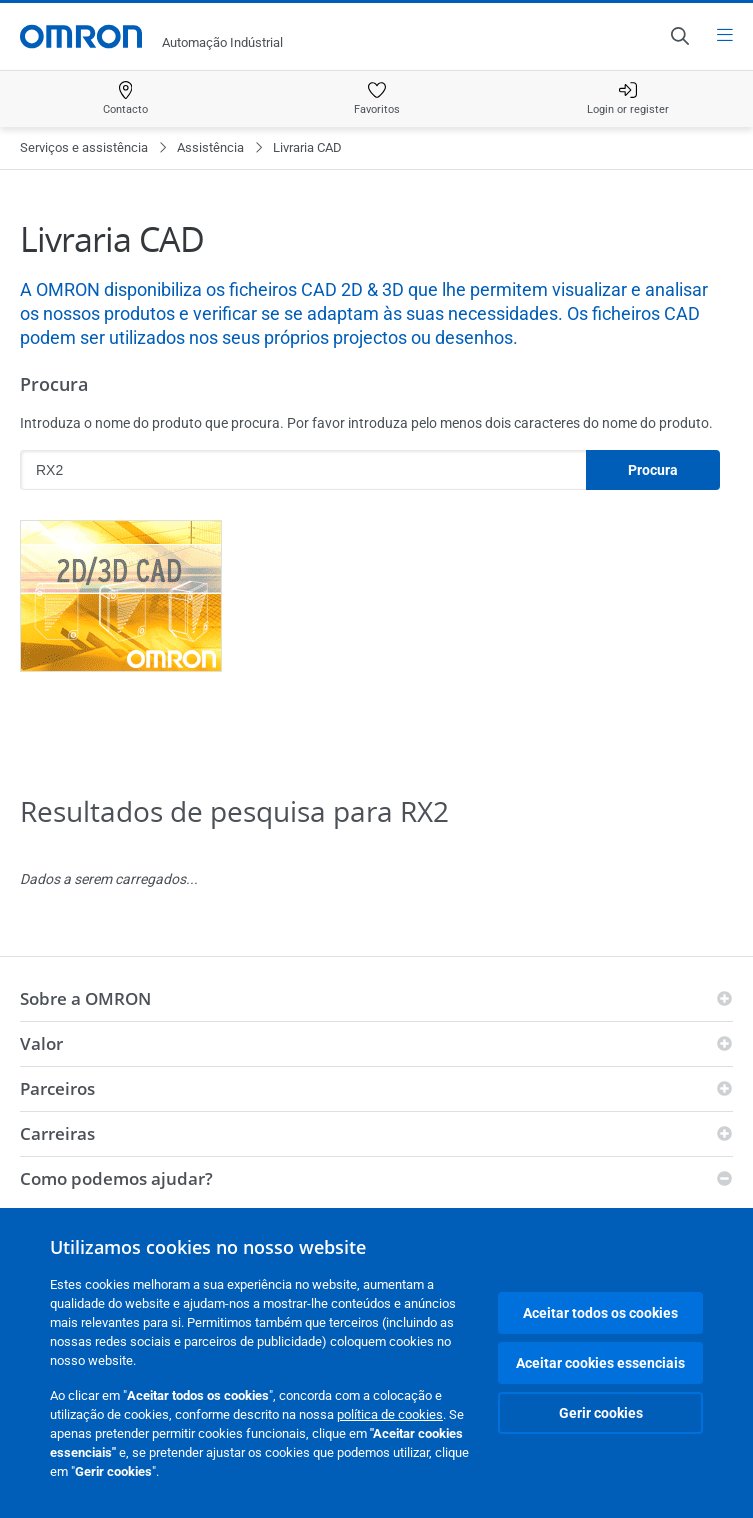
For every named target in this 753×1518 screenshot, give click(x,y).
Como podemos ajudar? (116, 1178)
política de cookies (390, 1414)
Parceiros (57, 1088)
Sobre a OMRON (85, 998)
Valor (41, 1043)
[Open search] (679, 36)
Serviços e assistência (84, 147)
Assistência (210, 147)
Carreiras (57, 1133)
